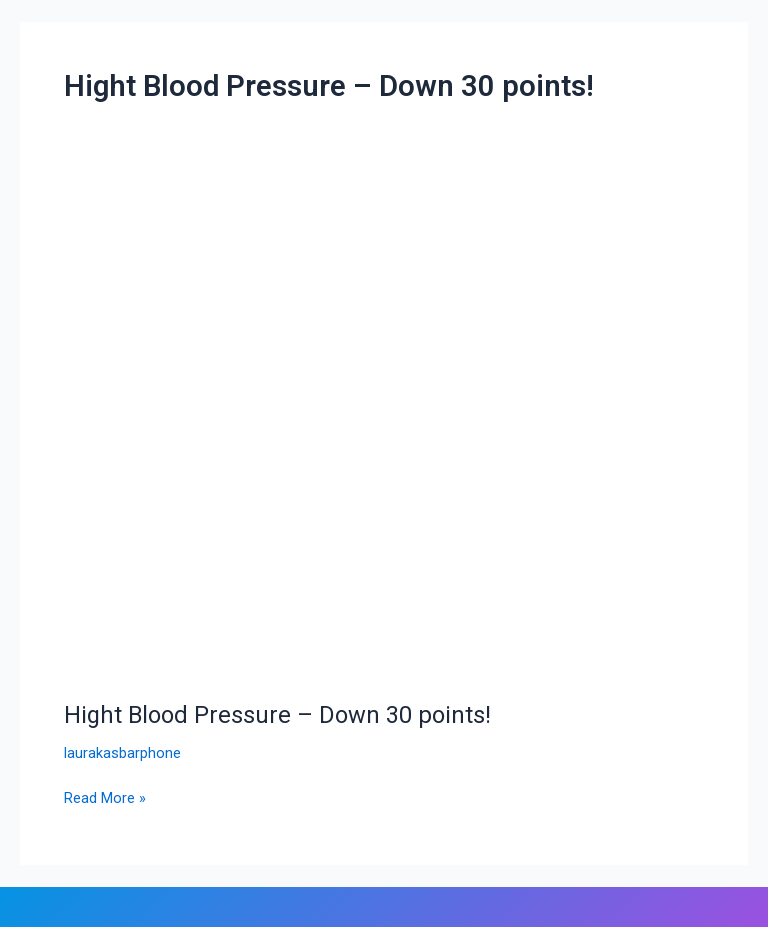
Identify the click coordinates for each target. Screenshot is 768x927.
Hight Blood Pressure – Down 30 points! (277, 715)
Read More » (105, 796)
